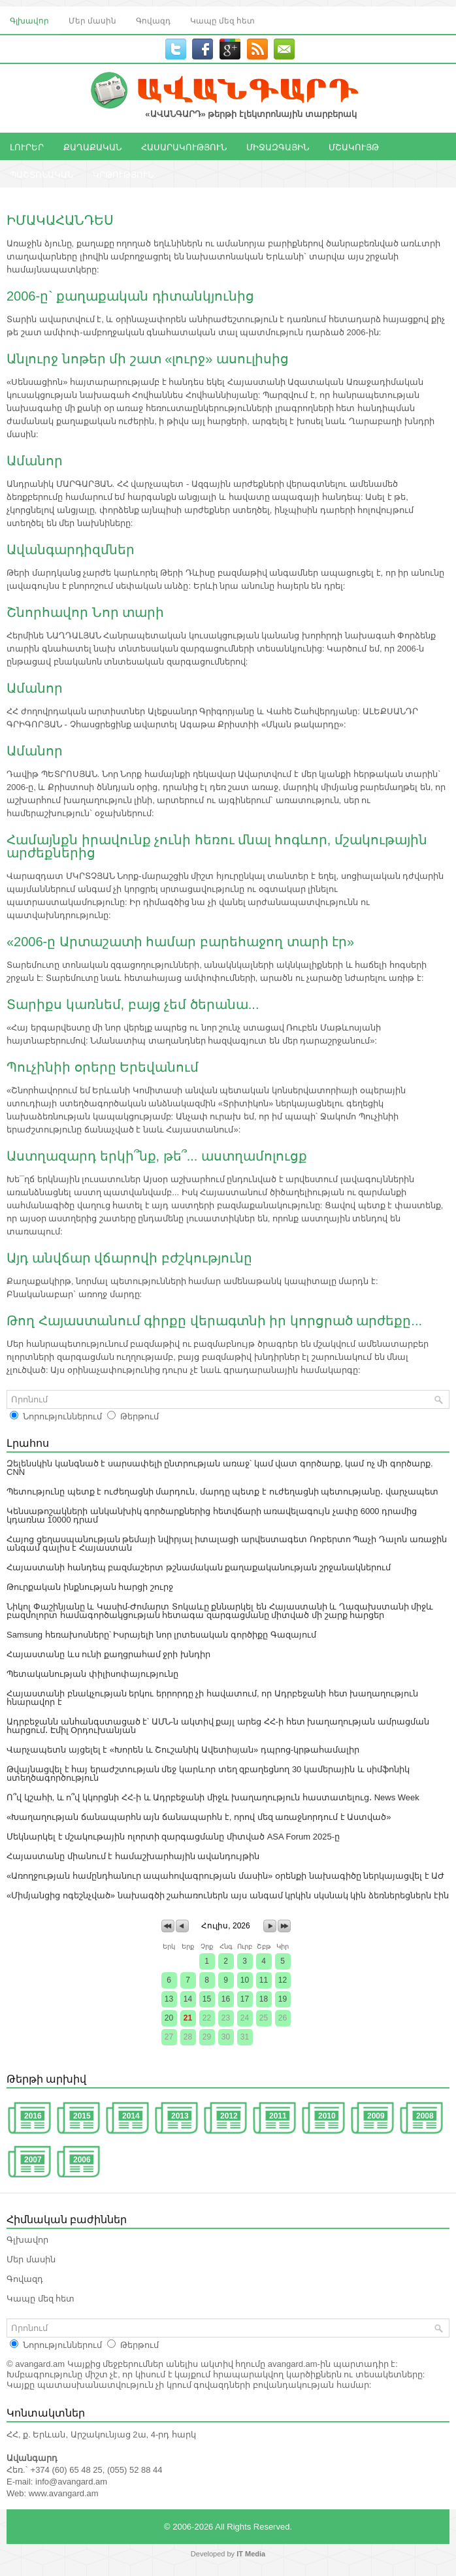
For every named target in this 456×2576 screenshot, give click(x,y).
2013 (180, 2116)
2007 (33, 2159)
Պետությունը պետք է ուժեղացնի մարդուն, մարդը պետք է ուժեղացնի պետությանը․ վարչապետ (222, 1491)
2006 (82, 2159)
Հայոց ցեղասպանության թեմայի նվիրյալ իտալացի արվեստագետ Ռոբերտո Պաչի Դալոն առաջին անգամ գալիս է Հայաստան (227, 1543)
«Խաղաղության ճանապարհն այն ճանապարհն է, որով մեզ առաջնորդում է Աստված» (199, 1817)
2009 (376, 2116)
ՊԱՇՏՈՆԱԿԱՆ (41, 173)
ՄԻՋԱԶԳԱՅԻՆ (277, 146)
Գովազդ (153, 19)
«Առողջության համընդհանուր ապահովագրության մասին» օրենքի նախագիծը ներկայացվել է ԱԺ (225, 1876)
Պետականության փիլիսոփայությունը (92, 1674)
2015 (82, 2116)
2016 (33, 2116)
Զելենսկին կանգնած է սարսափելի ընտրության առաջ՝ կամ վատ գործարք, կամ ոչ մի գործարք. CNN (220, 1468)
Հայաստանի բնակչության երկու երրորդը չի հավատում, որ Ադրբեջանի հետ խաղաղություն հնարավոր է (212, 1698)
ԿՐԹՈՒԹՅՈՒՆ (123, 173)
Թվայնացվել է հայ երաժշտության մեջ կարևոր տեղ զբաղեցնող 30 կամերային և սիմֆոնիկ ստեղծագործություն (208, 1773)
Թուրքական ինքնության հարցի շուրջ (90, 1587)
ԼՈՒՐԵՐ (27, 146)
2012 (229, 2116)
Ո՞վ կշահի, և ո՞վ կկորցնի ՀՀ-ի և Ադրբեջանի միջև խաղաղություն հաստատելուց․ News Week (213, 1797)
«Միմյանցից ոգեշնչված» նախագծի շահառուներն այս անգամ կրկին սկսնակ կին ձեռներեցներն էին (228, 1895)
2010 (327, 2116)
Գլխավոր (29, 19)
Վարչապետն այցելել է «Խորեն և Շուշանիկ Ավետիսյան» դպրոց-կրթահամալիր (183, 1750)
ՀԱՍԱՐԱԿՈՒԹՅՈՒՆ (184, 146)
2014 (131, 2116)
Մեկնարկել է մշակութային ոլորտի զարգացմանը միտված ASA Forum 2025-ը (173, 1836)
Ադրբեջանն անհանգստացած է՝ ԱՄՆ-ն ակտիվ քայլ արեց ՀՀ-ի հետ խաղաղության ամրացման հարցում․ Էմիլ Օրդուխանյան (218, 1726)
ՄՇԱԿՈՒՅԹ (354, 146)
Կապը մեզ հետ (222, 19)
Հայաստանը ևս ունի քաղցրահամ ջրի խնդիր (108, 1654)
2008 (425, 2116)
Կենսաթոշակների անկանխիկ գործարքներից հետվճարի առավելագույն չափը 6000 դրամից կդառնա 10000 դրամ (212, 1515)
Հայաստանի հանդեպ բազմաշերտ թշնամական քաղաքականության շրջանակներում (199, 1567)
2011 (278, 2116)
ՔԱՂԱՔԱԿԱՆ (92, 146)
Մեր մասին (92, 19)
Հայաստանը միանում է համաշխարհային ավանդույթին (133, 1856)
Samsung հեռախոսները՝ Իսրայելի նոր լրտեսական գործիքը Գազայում (161, 1635)
